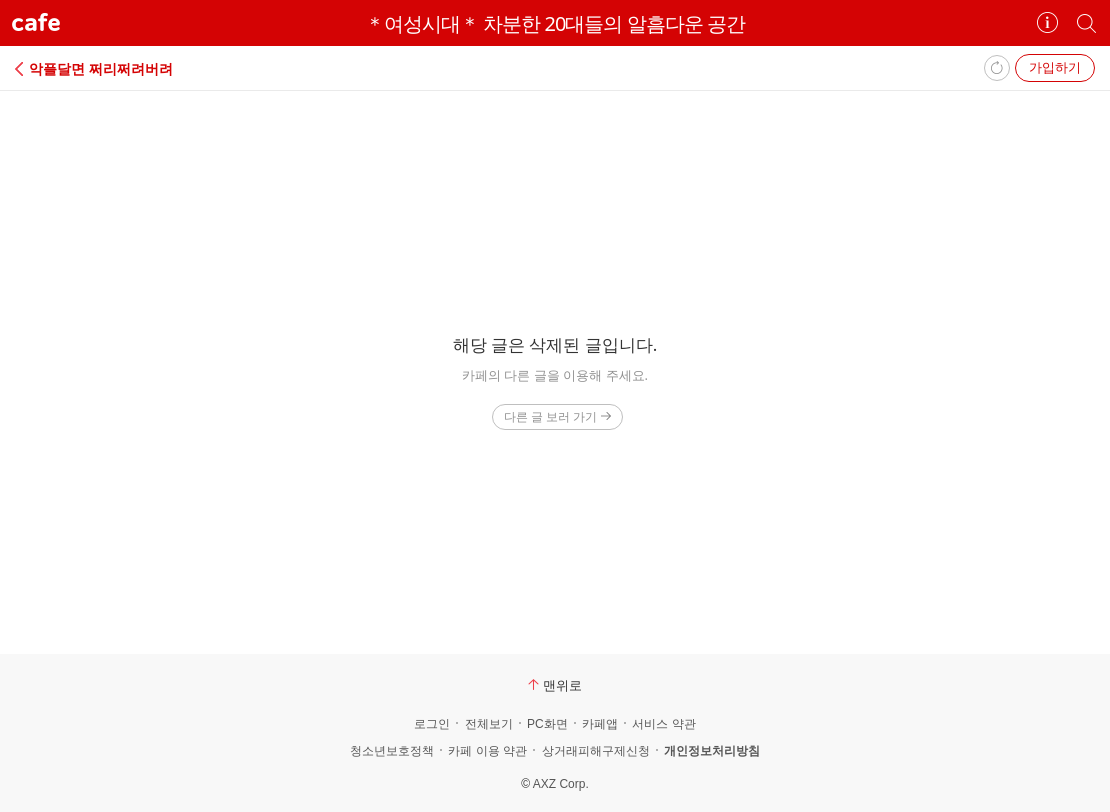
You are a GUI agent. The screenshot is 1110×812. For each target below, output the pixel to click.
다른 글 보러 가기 (557, 416)
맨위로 (555, 685)
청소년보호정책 (392, 751)
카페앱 (600, 724)
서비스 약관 (663, 724)
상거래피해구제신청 (596, 751)
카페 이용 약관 (487, 751)
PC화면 (547, 724)
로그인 (432, 724)
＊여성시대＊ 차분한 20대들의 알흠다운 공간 (555, 23)
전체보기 (489, 724)
